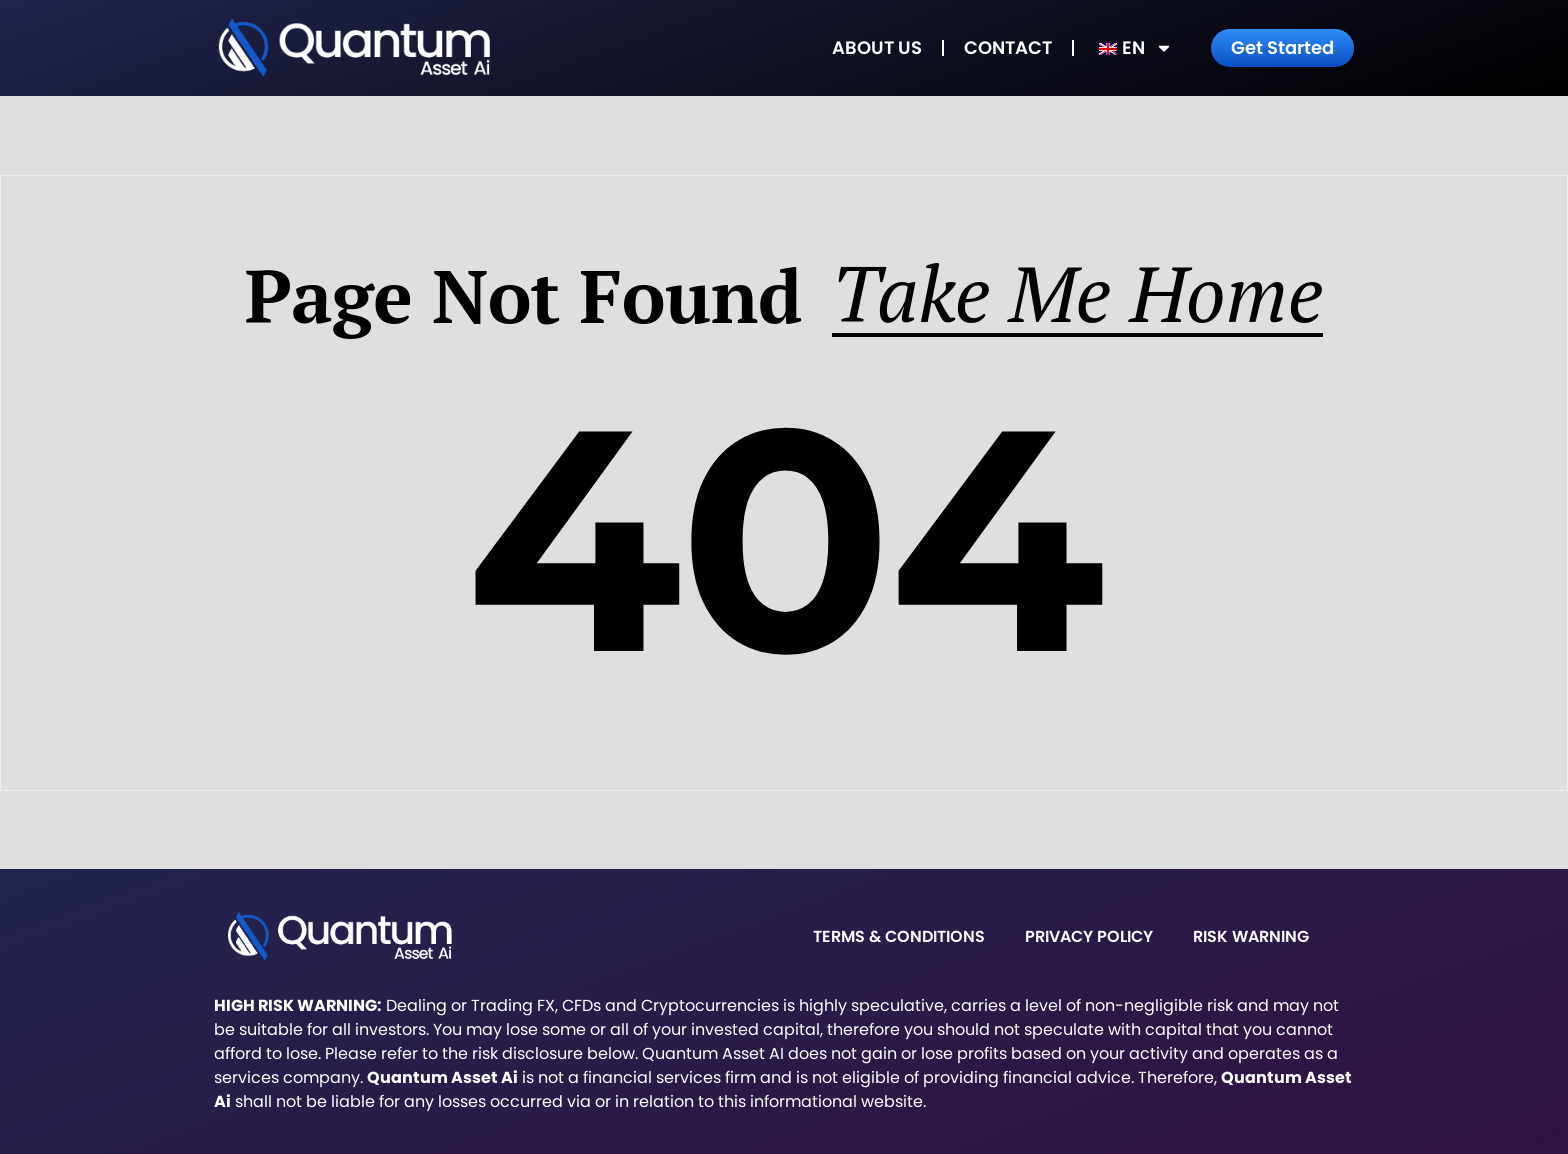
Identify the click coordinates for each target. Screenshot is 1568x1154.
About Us (877, 47)
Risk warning (1251, 936)
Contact (1008, 47)
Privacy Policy (1089, 936)
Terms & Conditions (899, 936)
